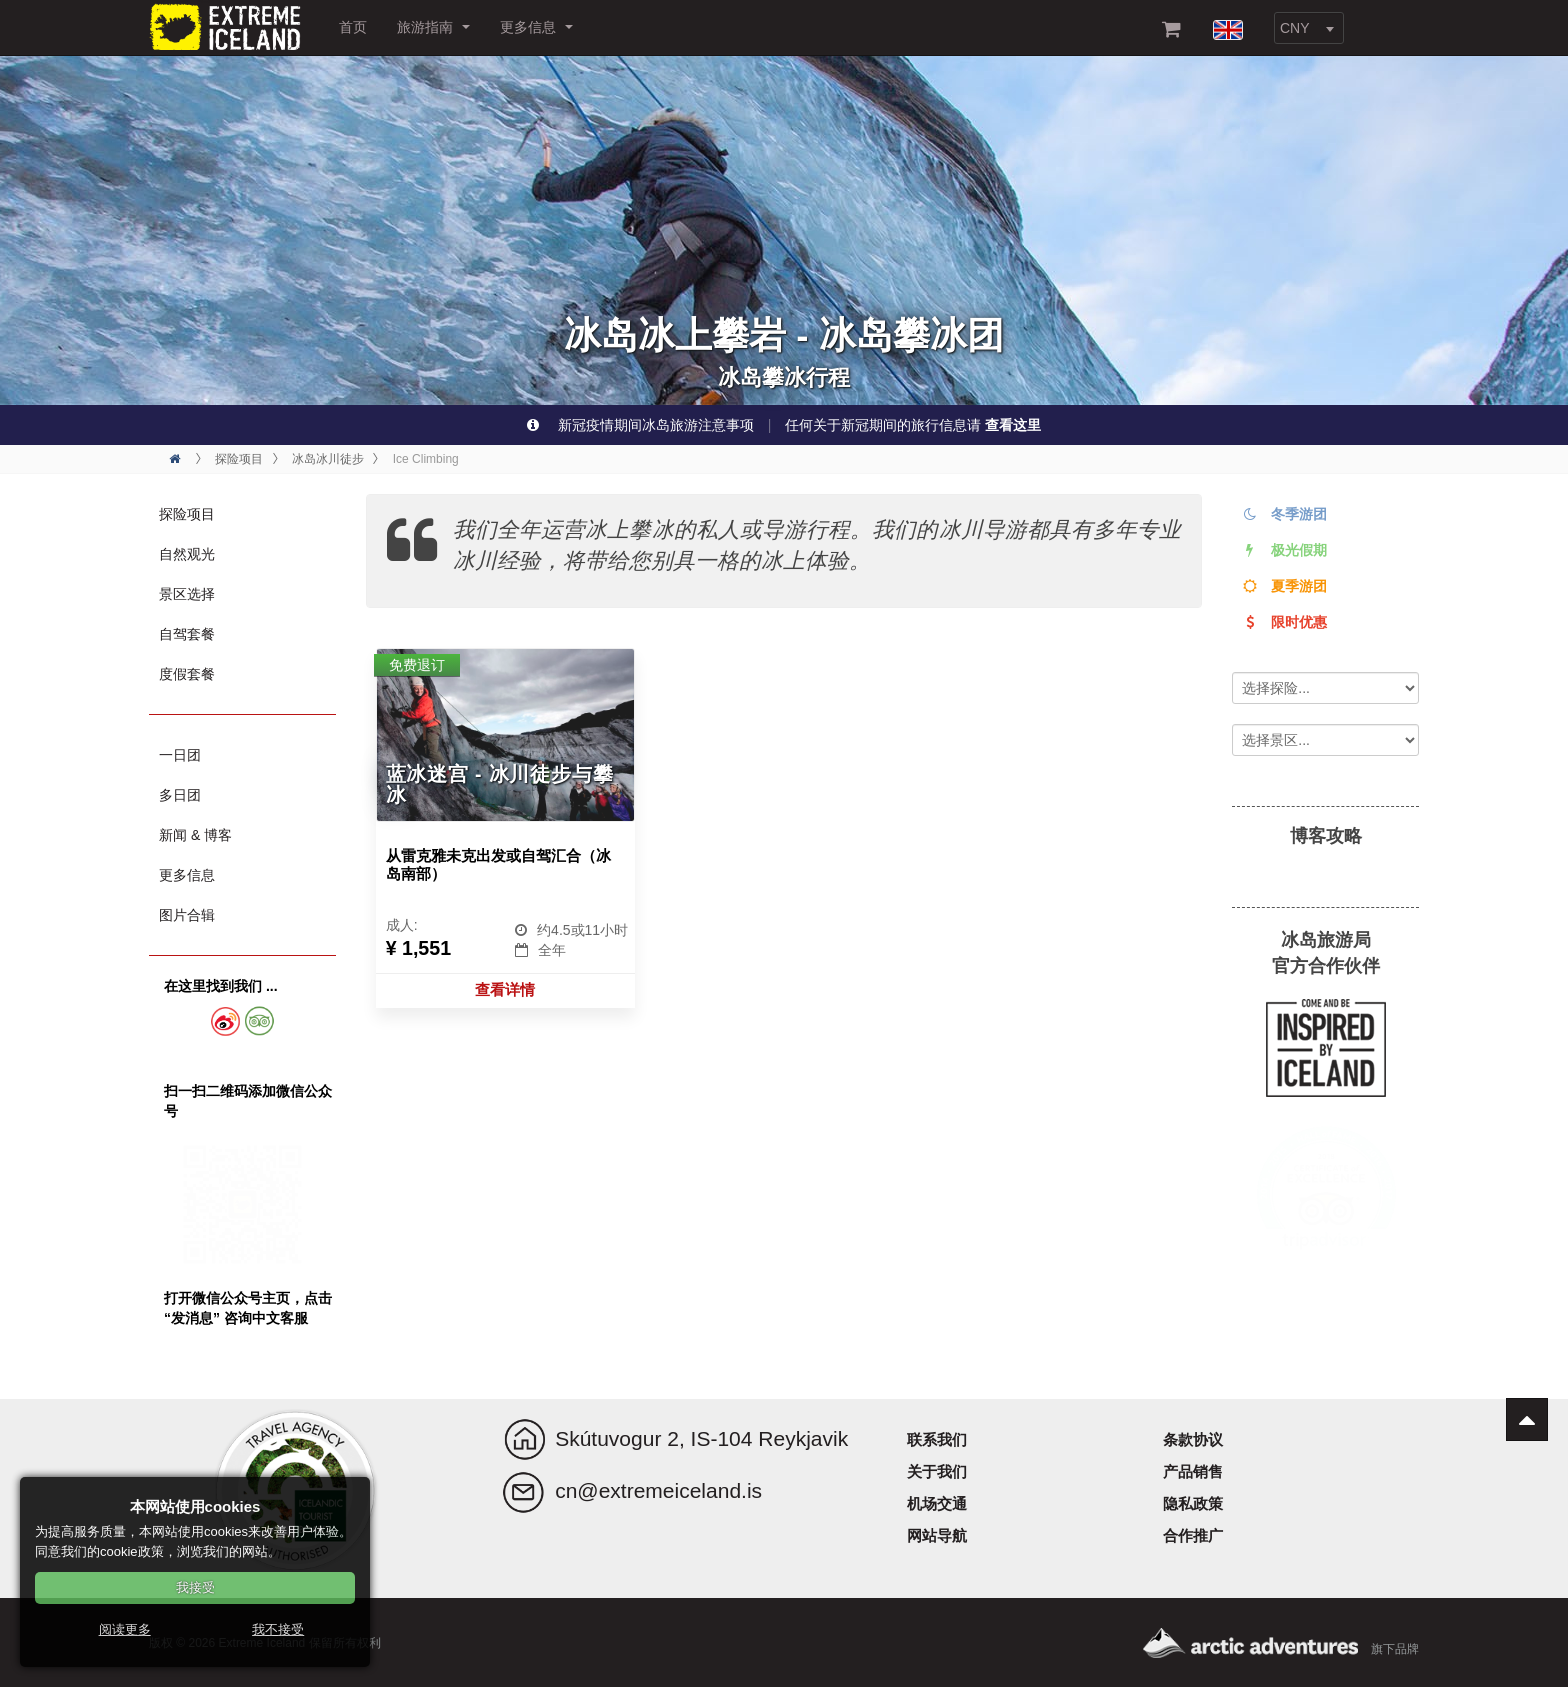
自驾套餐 (187, 634)
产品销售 (1193, 1471)
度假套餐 (187, 674)
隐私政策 (1193, 1503)
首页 (353, 27)
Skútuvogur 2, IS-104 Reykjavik (701, 1438)
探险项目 (187, 514)
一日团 (180, 755)
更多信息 (536, 27)
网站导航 (937, 1535)
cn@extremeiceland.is (658, 1490)
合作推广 (1193, 1535)
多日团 (180, 795)
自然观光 (187, 554)
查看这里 (1013, 425)
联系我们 (937, 1439)
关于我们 (937, 1471)
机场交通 (937, 1503)
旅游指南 (433, 27)
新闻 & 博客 (195, 835)
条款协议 (1193, 1439)
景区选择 (187, 594)
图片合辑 (187, 915)
